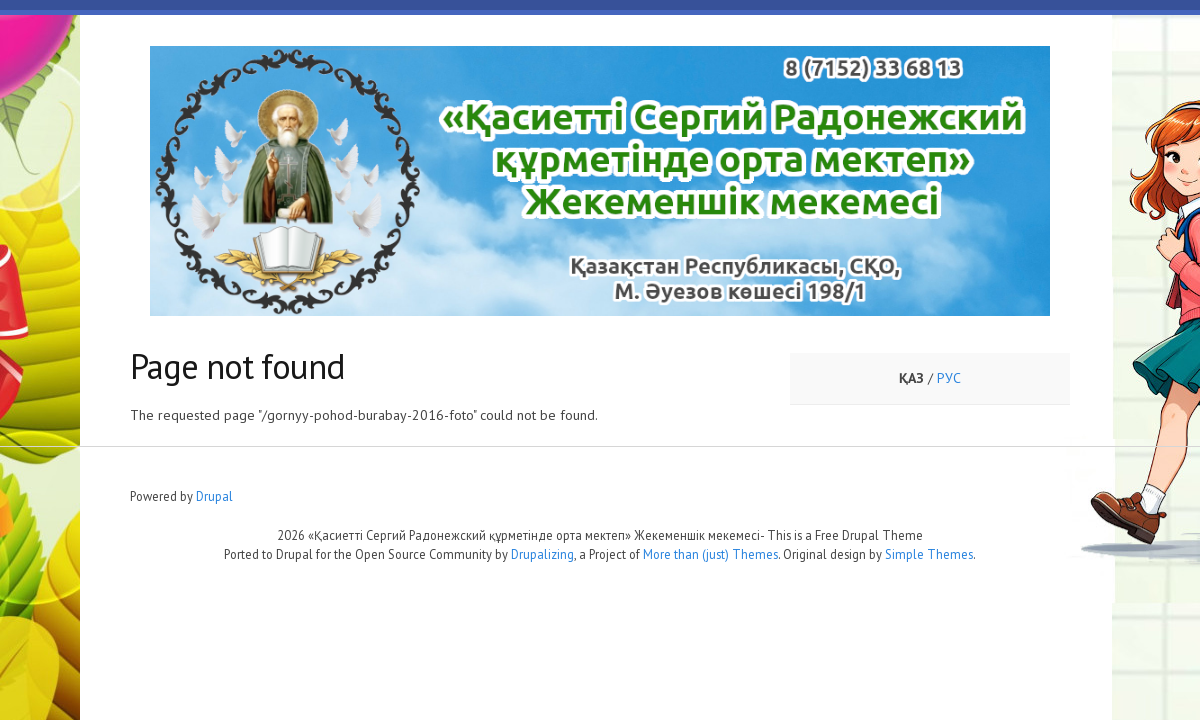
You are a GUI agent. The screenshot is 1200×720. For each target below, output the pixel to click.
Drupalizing (542, 554)
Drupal (214, 496)
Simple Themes (929, 554)
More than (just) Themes (710, 554)
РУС (949, 378)
